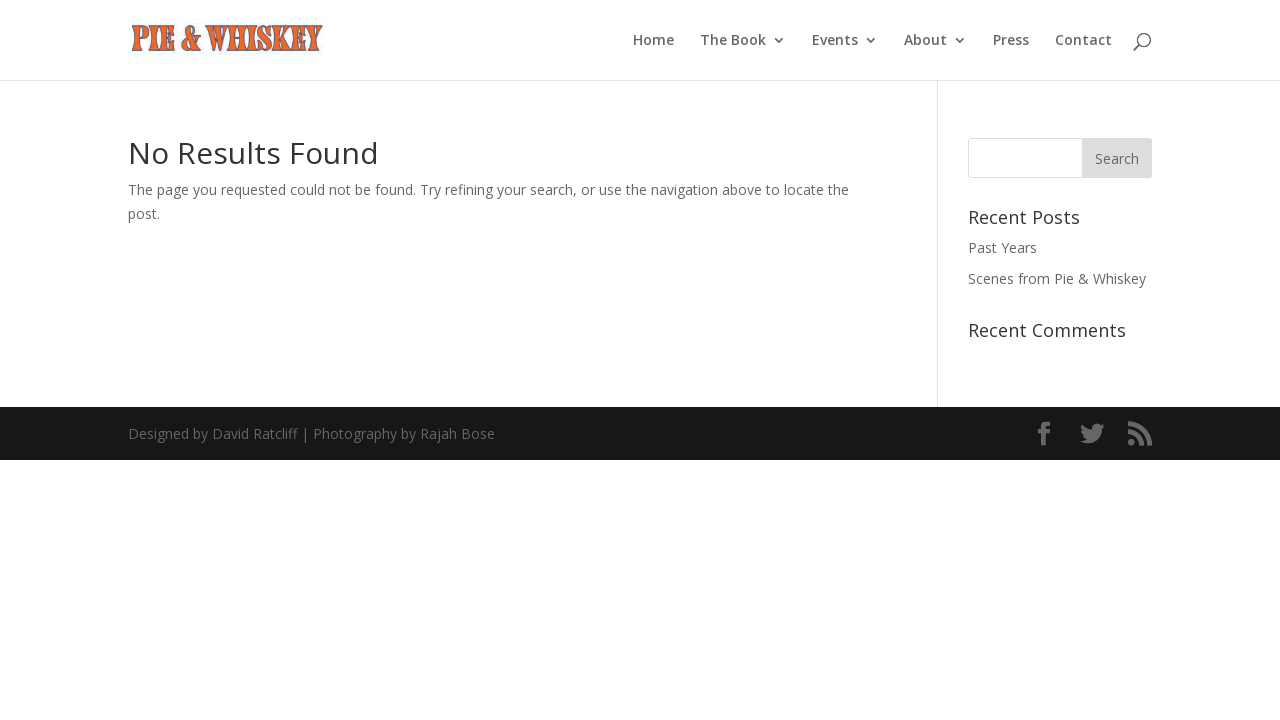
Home (653, 41)
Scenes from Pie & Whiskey (1057, 278)
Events (835, 41)
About (925, 41)
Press (1011, 41)
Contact (1083, 41)
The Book (733, 41)
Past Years (1002, 247)
